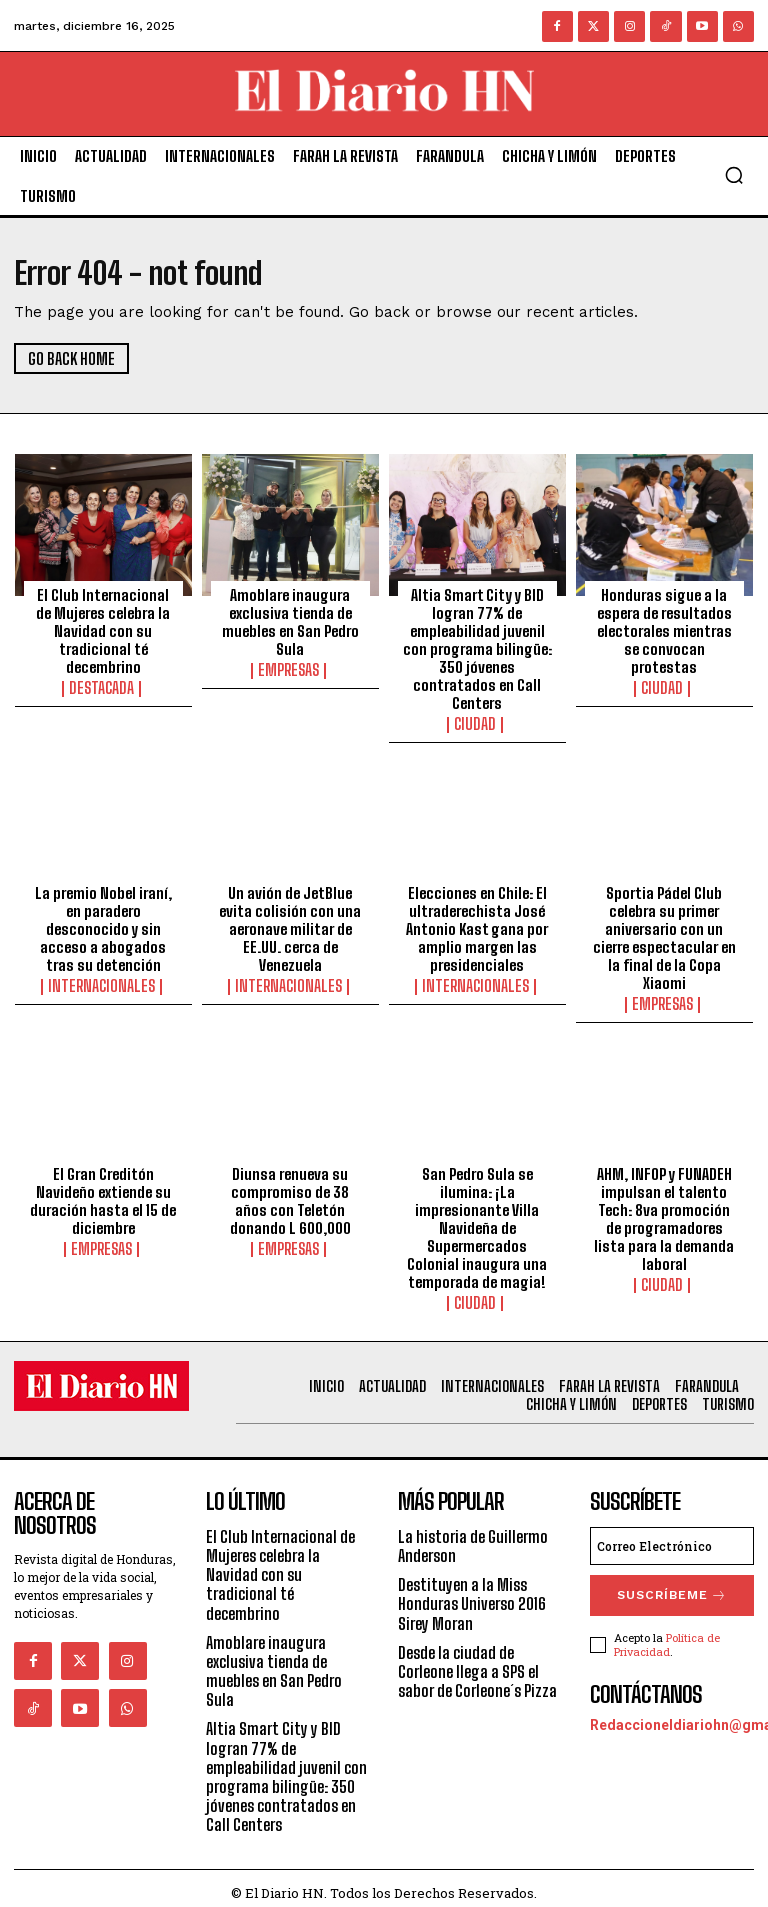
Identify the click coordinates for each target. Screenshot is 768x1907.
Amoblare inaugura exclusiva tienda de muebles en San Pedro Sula (290, 621)
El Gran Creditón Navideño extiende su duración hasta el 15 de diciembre (103, 1196)
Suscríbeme (672, 1582)
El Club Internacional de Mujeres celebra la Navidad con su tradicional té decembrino (103, 630)
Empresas (290, 669)
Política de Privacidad (667, 1628)
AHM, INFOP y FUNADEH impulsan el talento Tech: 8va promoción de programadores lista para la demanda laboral (664, 1214)
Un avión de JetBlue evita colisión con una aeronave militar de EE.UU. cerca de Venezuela (290, 926)
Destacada (103, 687)
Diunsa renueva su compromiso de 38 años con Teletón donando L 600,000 (290, 1196)
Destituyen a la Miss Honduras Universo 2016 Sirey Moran (472, 1593)
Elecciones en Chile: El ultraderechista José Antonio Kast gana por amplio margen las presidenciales (477, 926)
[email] (672, 1536)
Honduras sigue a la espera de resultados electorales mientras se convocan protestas (664, 630)
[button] (734, 175)
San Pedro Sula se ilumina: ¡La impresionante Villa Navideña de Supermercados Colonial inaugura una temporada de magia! (477, 1223)
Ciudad (477, 723)
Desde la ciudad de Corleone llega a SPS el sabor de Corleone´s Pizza (477, 1661)
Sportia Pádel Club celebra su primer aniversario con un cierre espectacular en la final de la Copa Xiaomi (664, 935)
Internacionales (103, 983)
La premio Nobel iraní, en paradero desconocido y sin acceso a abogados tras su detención (103, 926)
